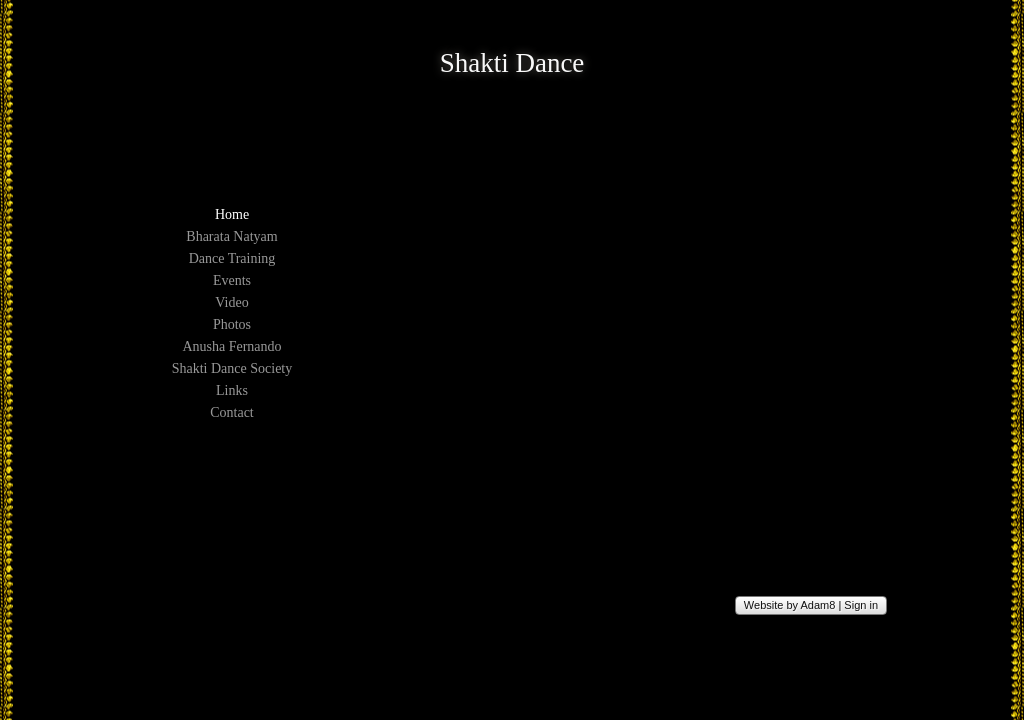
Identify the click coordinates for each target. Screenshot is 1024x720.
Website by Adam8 (790, 605)
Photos (232, 324)
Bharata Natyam (231, 236)
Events (232, 280)
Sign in (861, 605)
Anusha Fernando (231, 346)
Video (231, 302)
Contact (232, 412)
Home (232, 214)
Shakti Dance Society (232, 368)
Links (232, 390)
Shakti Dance (512, 63)
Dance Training (232, 258)
